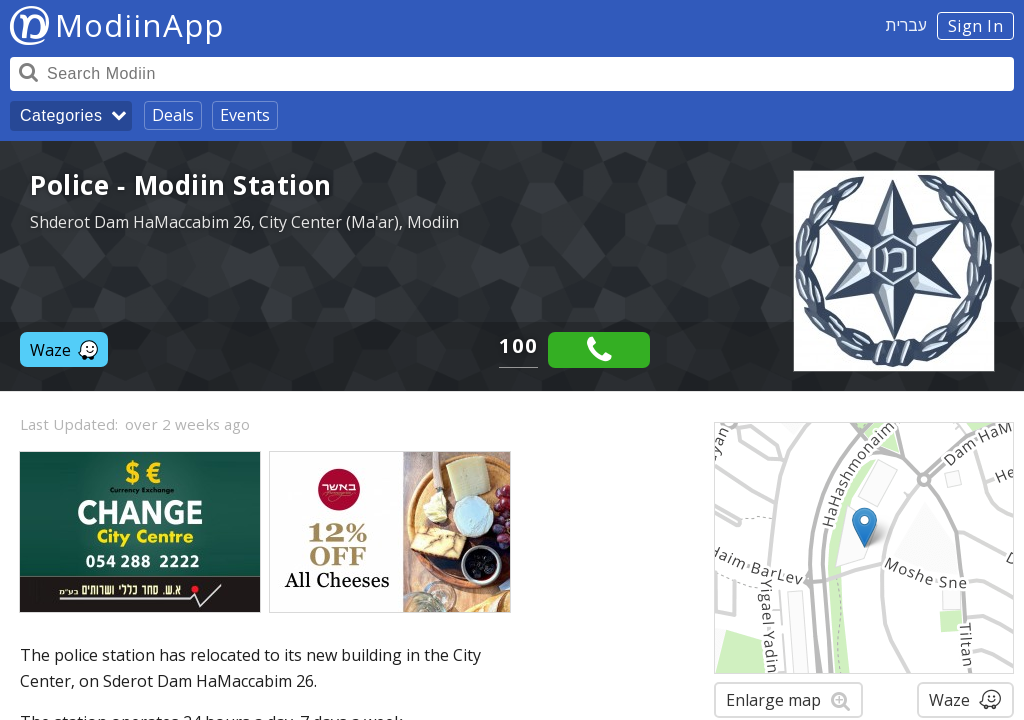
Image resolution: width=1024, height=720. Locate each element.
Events (245, 115)
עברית (906, 25)
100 (518, 345)
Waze (64, 350)
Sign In (976, 26)
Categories (61, 115)
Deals (173, 115)
